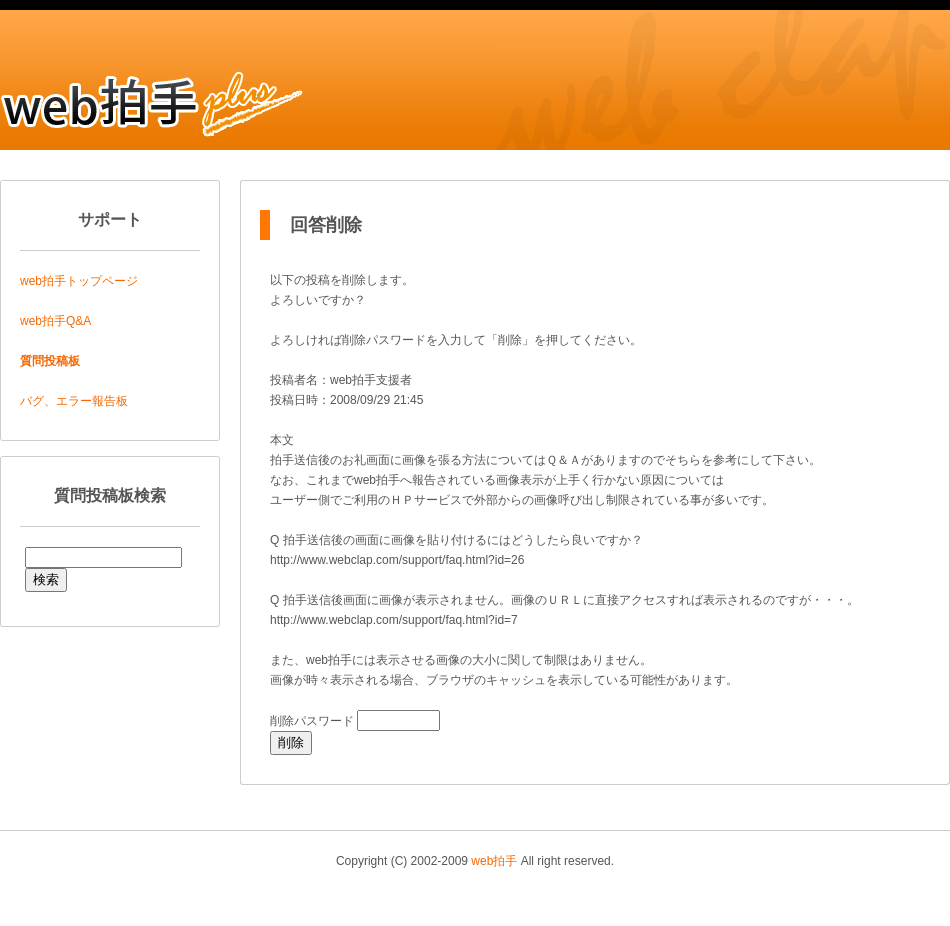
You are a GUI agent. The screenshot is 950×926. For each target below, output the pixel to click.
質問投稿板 (50, 361)
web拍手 (494, 861)
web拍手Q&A (55, 321)
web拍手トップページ (79, 281)
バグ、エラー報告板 (74, 401)
